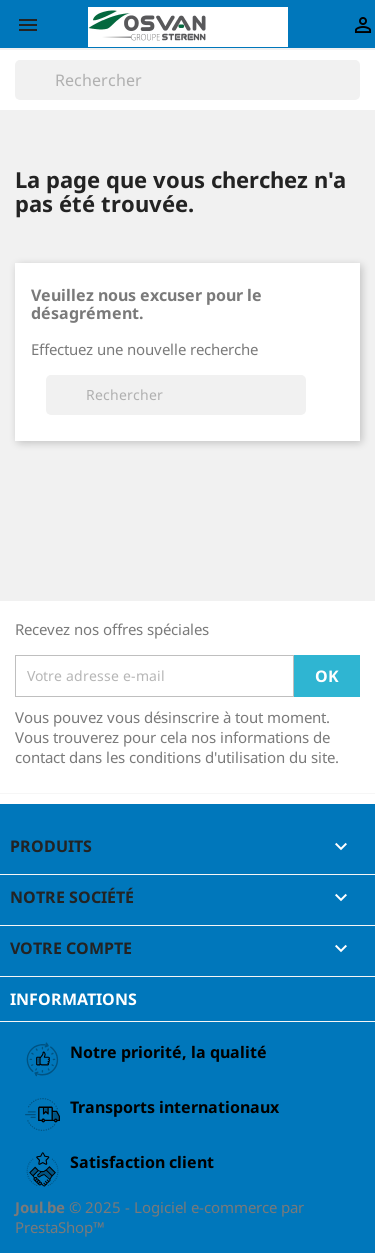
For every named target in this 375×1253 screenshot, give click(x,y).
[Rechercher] (187, 80)
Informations (73, 999)
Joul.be (42, 1207)
